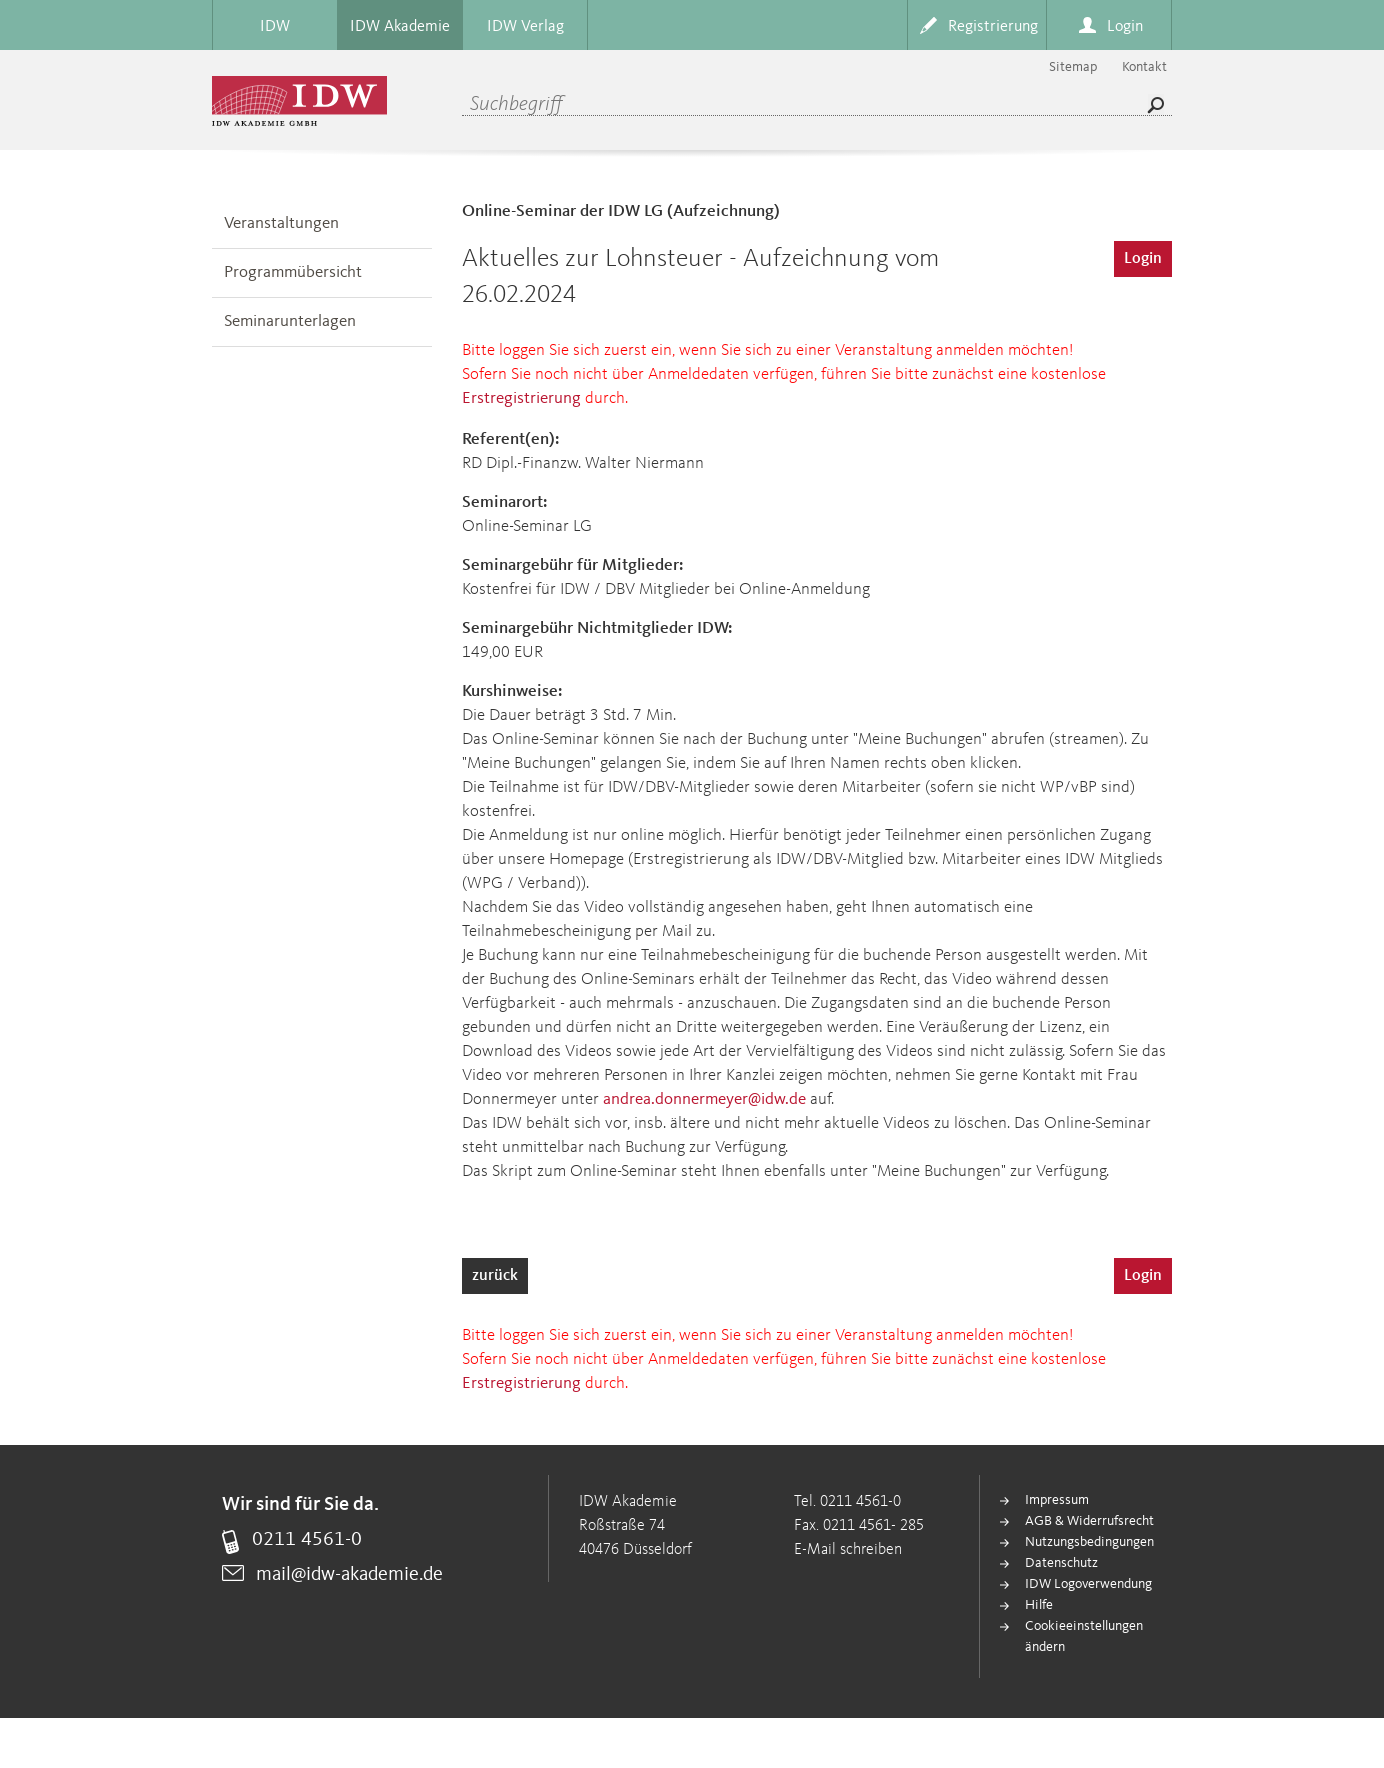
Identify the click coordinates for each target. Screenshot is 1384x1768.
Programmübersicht (293, 272)
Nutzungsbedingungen (1089, 1542)
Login (1143, 259)
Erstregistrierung (521, 398)
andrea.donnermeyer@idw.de (704, 1099)
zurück (495, 1276)
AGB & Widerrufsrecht (1089, 1521)
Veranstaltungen (281, 223)
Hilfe (1039, 1605)
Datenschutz (1061, 1563)
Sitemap (1073, 67)
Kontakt (1144, 67)
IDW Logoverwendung (1088, 1584)
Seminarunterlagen (290, 321)
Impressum (1057, 1500)
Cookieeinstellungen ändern (1084, 1636)
